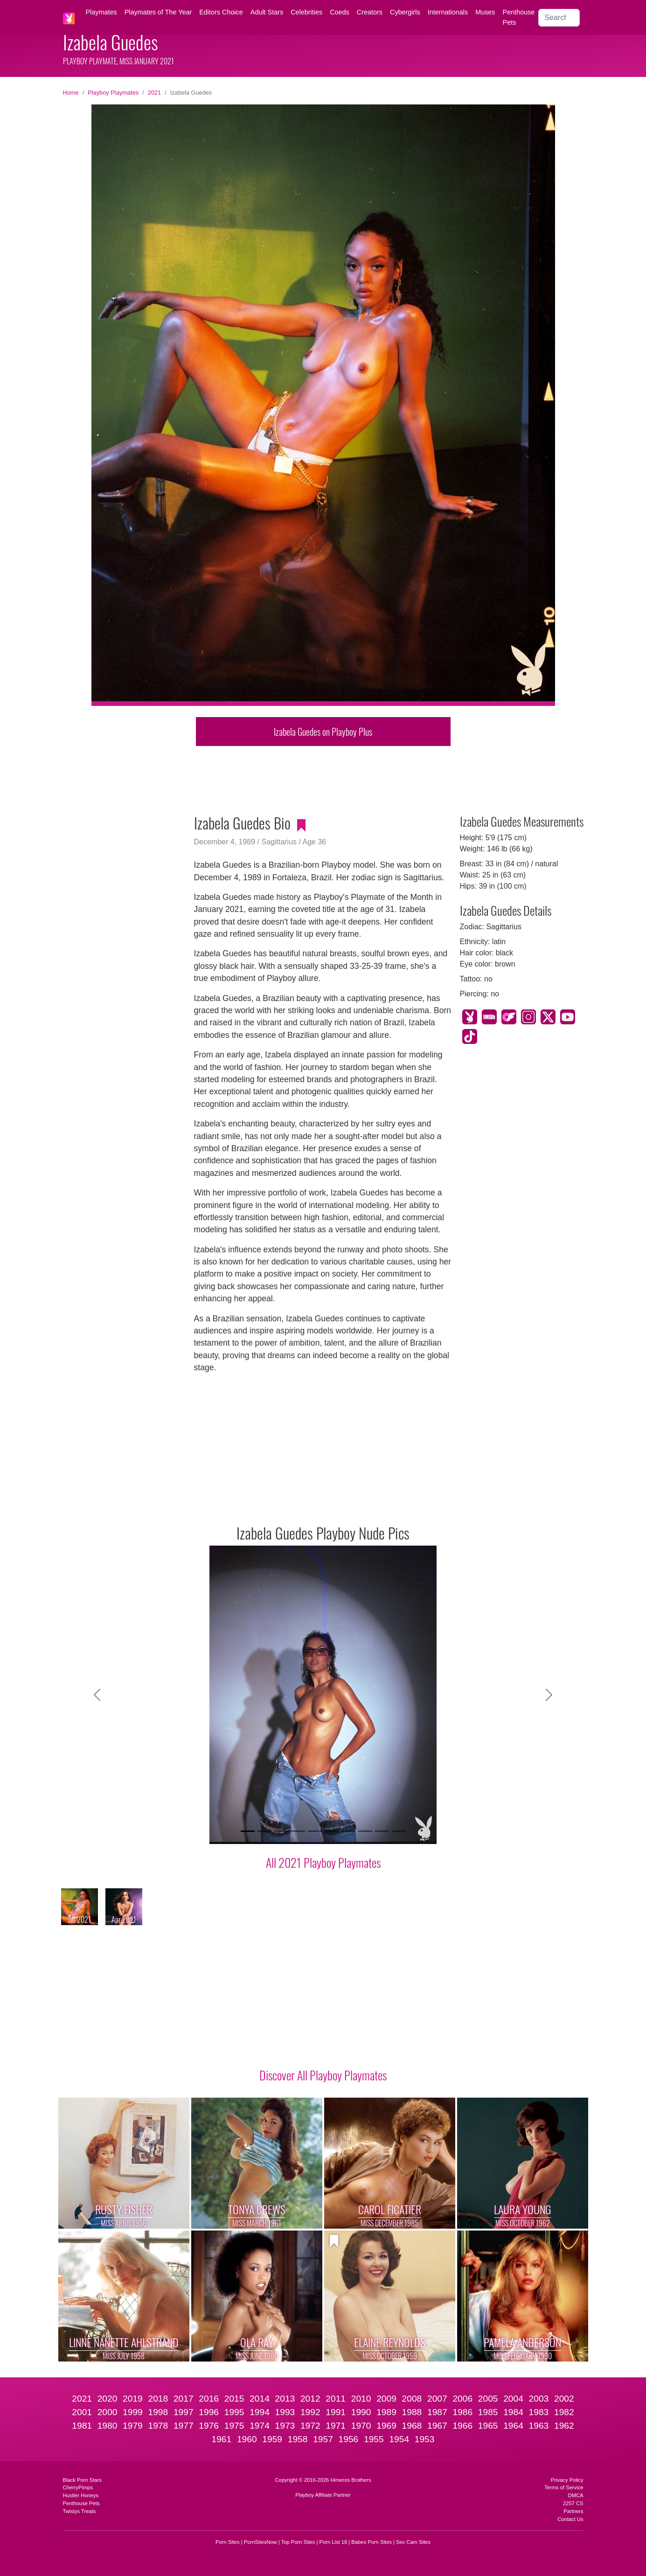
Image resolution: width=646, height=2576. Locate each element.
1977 (184, 2426)
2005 (488, 2398)
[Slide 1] (248, 1831)
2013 (285, 2398)
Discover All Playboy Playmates (323, 2075)
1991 (336, 2412)
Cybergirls (405, 12)
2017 (184, 2398)
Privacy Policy (567, 2480)
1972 (310, 2426)
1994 (260, 2412)
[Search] (558, 18)
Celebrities (306, 12)
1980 (107, 2426)
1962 (564, 2426)
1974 (260, 2426)
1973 (285, 2426)
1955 (374, 2439)
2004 (513, 2398)
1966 (462, 2426)
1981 (82, 2426)
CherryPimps (78, 2487)
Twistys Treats (79, 2511)
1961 (222, 2439)
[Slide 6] (332, 1831)
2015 (234, 2398)
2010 (361, 2398)
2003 (539, 2398)
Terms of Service (563, 2487)
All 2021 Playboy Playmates (323, 1862)
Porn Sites (227, 2542)
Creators (369, 12)
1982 (564, 2412)
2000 (107, 2412)
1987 (437, 2412)
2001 (82, 2412)
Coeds (339, 12)
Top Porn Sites (298, 2542)
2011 (336, 2398)
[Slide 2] (264, 1831)
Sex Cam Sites (413, 2542)
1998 (158, 2412)
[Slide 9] (382, 1831)
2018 (158, 2398)
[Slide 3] (281, 1831)
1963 (539, 2426)
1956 (349, 2439)
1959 (272, 2439)
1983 (539, 2412)
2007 (437, 2398)
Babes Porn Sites (371, 2542)
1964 (513, 2426)
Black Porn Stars (82, 2480)
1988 (412, 2412)
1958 (298, 2439)
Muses (485, 12)
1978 (158, 2426)
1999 (133, 2412)
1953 (425, 2439)
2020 (107, 2398)
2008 (412, 2398)
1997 (184, 2412)
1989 (386, 2412)
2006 (462, 2398)
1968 (412, 2426)
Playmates (101, 12)
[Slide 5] (315, 1831)
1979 (133, 2426)
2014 (260, 2398)
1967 (437, 2426)
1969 (386, 2426)
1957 (323, 2439)
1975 (234, 2426)
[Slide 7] (348, 1831)
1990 (361, 2412)
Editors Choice (221, 12)
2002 (564, 2398)
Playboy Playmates (113, 92)
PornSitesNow (260, 2542)
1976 (209, 2426)
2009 (386, 2398)
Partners (573, 2511)
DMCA (575, 2495)
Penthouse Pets (519, 17)
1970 (361, 2426)
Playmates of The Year (158, 12)
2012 (310, 2398)
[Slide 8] (365, 1831)
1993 (285, 2412)
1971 (336, 2426)
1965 (488, 2426)
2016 (209, 2398)
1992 (310, 2412)
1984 (513, 2412)
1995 (234, 2412)
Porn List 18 (333, 2542)
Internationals (448, 12)
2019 (133, 2398)
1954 (399, 2439)
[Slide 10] (399, 1831)
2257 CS (573, 2503)
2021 (154, 92)
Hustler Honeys (80, 2495)
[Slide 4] (298, 1831)
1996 (209, 2412)
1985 (488, 2412)
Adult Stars (266, 12)
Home (71, 92)
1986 (462, 2412)
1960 (247, 2439)
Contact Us (570, 2519)
